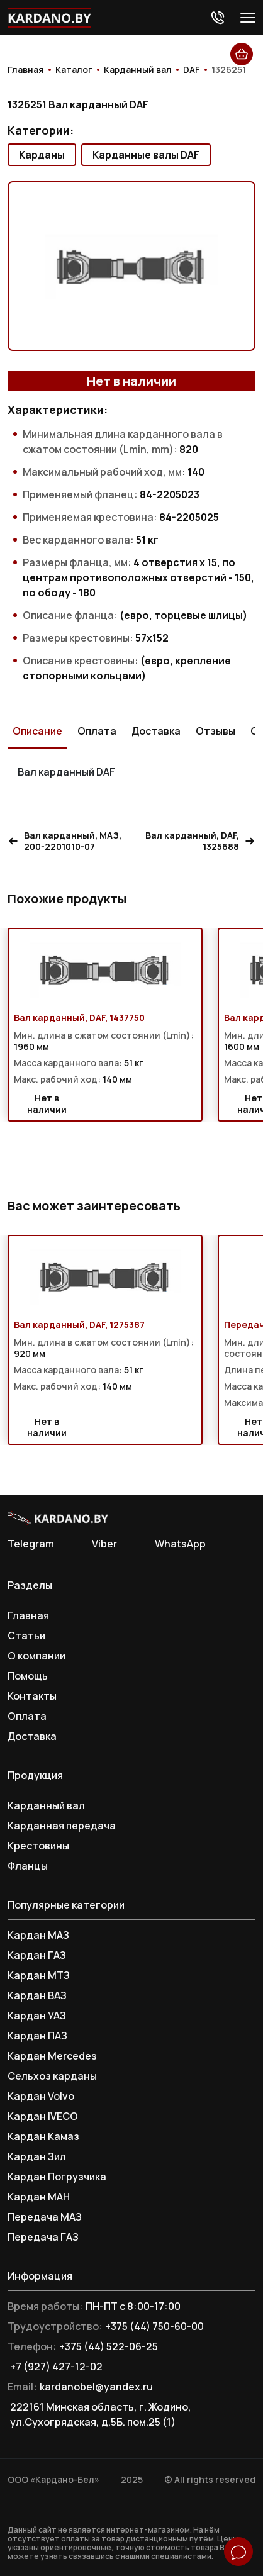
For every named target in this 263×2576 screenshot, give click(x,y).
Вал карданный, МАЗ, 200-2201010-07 (64, 841)
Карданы (42, 155)
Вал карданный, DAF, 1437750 (79, 1017)
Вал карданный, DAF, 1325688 (200, 841)
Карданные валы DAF (145, 155)
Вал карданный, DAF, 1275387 (79, 1324)
